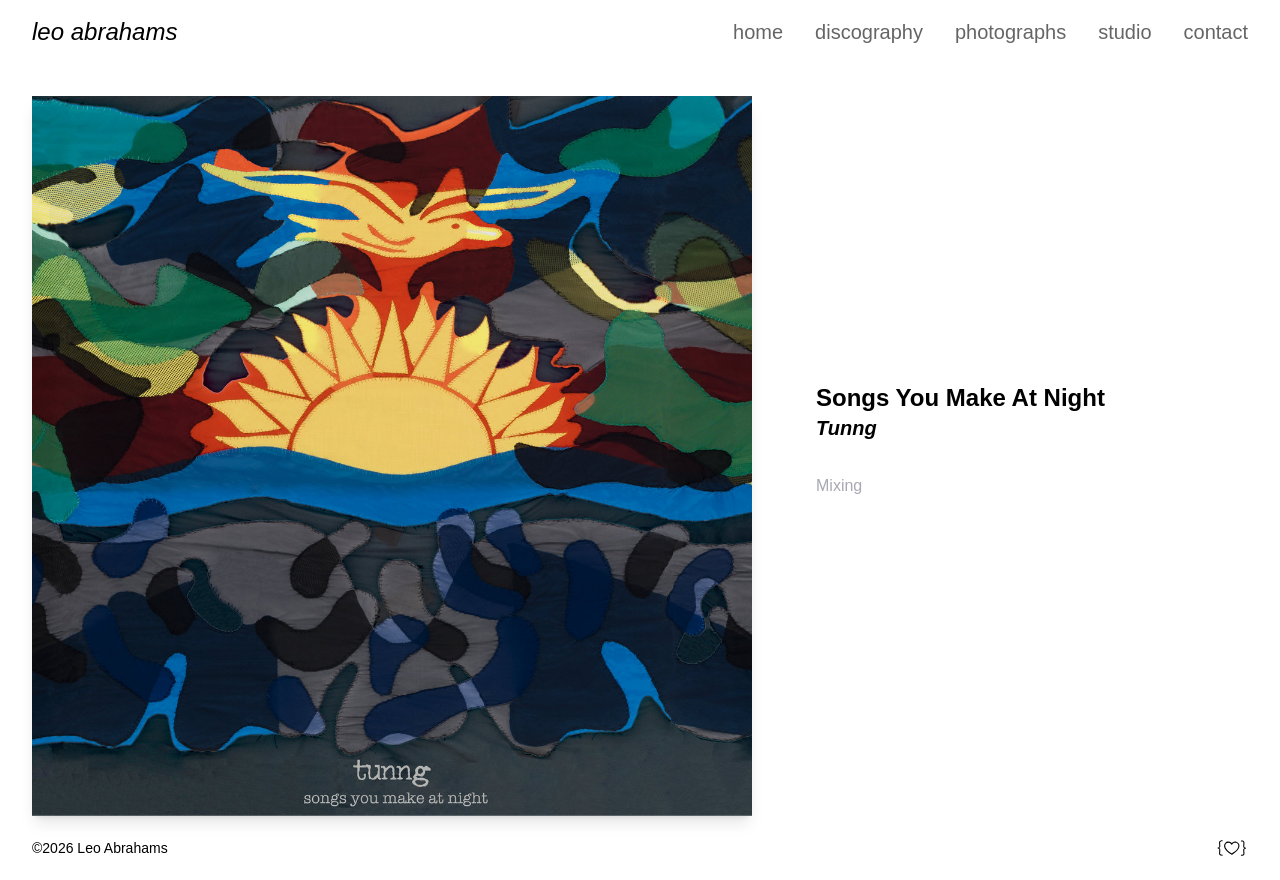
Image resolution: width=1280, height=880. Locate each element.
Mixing (839, 485)
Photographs (1010, 32)
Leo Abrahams (104, 31)
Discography (869, 32)
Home (758, 32)
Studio (1124, 32)
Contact (1216, 32)
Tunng (846, 428)
